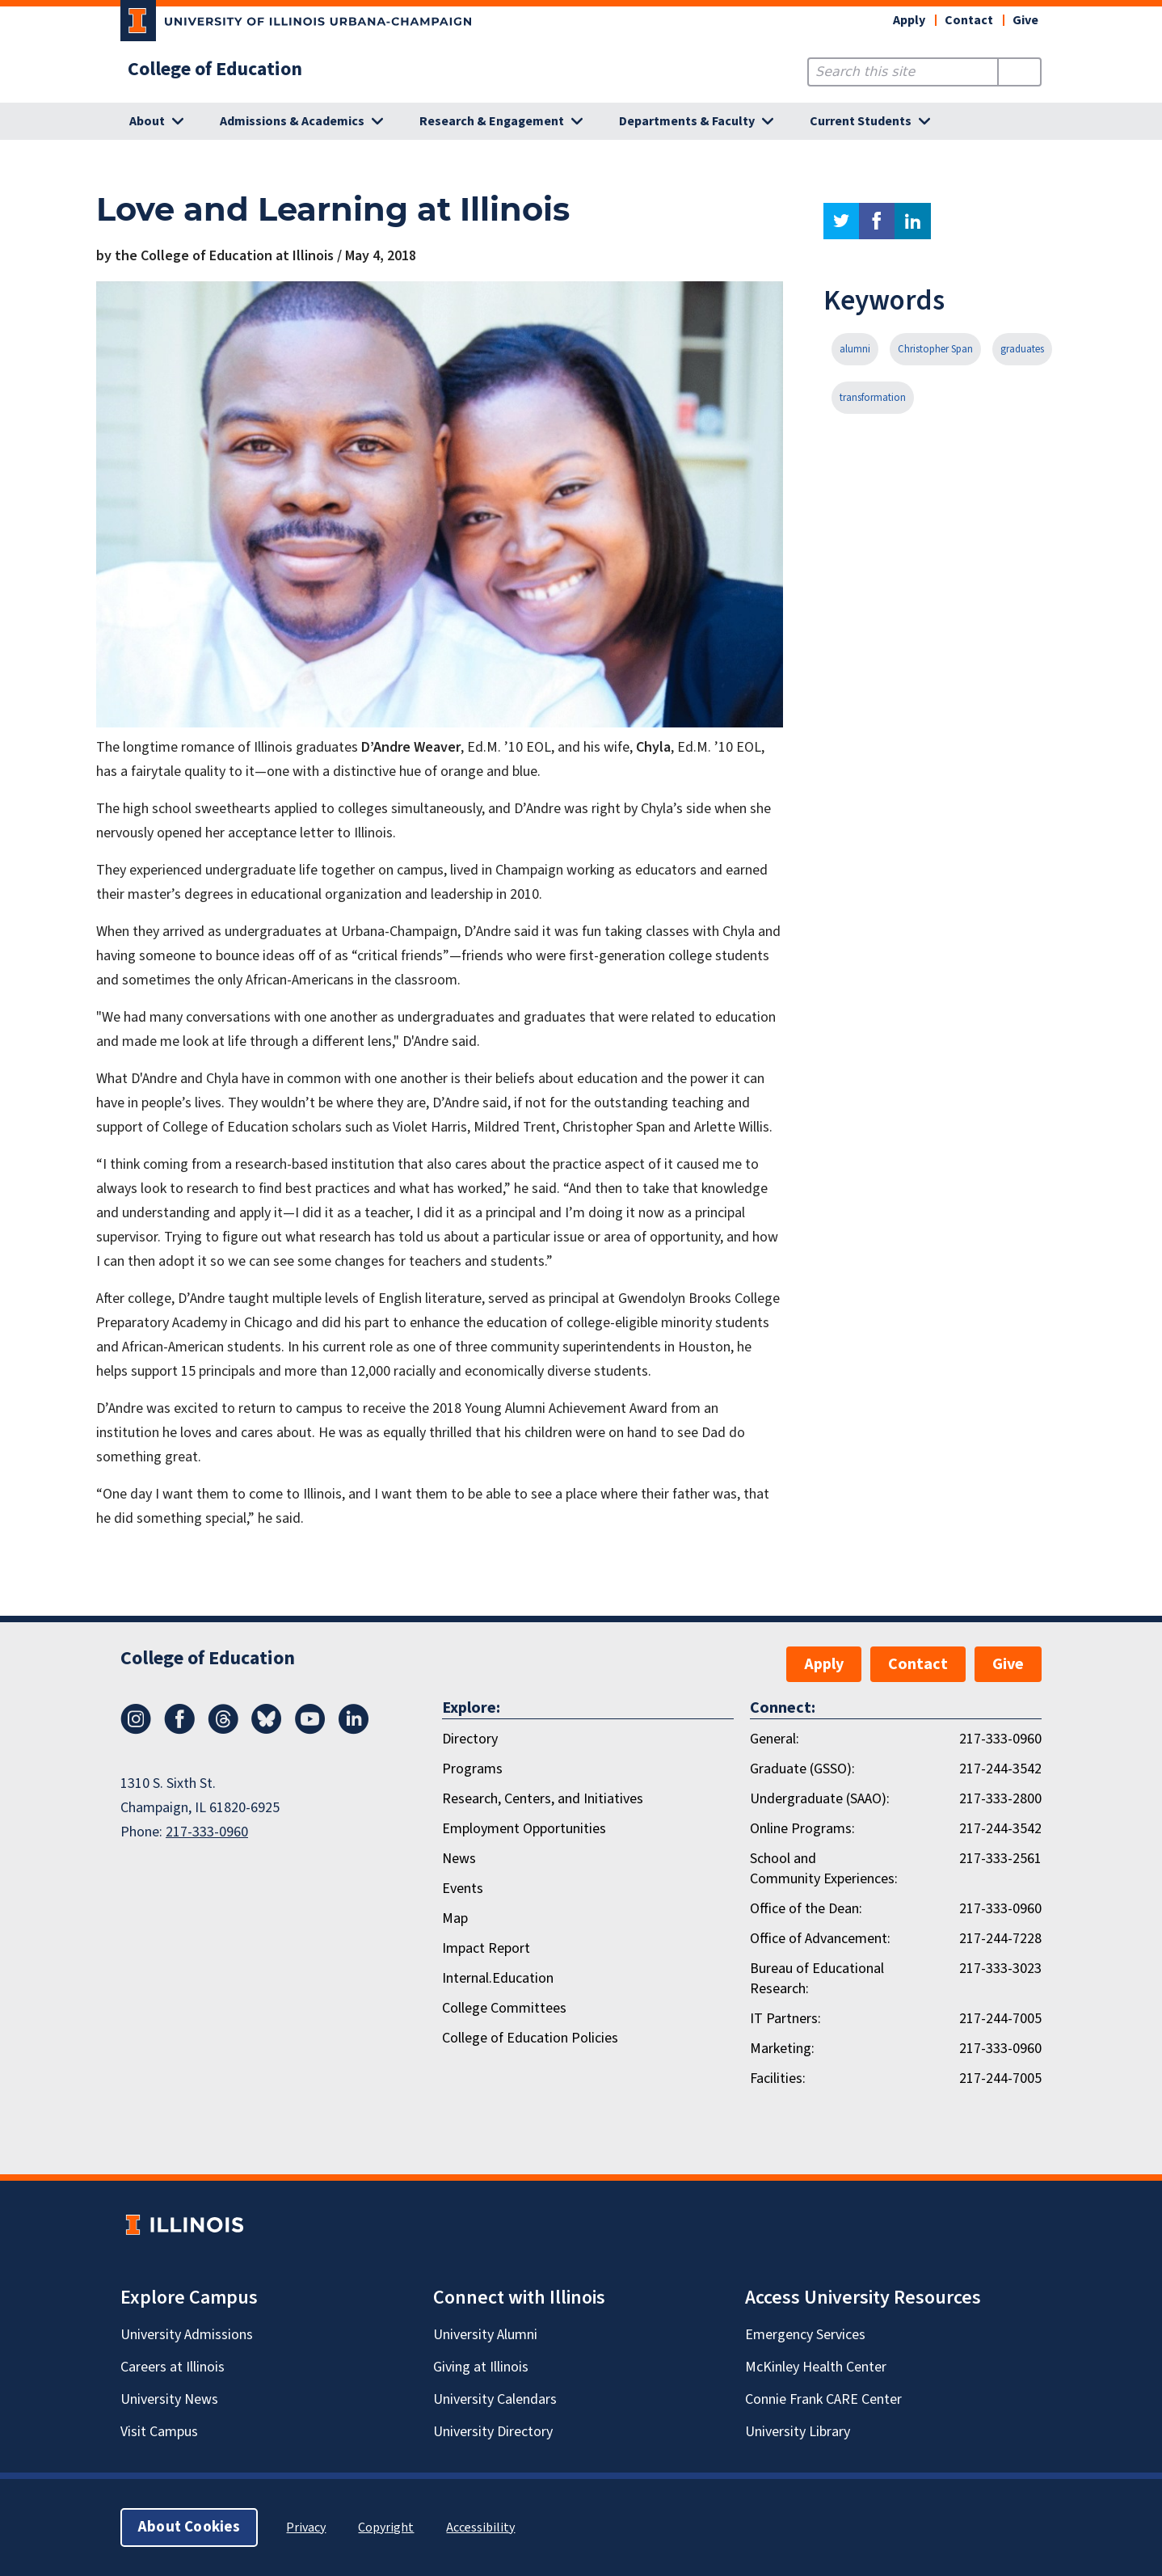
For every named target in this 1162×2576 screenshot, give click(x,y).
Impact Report (486, 1948)
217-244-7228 (1000, 1939)
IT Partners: (785, 2019)
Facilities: (778, 2078)
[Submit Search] (1019, 71)
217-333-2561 (1000, 1859)
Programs (472, 1769)
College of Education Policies (530, 2038)
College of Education (215, 69)
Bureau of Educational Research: (817, 1978)
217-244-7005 (1000, 2019)
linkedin (912, 221)
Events (462, 1888)
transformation (873, 397)
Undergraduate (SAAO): (820, 1799)
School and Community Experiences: (824, 1869)
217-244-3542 (1000, 1769)
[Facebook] (179, 1730)
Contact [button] (969, 20)
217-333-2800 (1000, 1799)
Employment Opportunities (524, 1829)
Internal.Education (498, 1978)
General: (774, 1739)
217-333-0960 (207, 1832)
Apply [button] (909, 20)
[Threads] (223, 1730)
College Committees (504, 2008)
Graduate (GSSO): (802, 1769)
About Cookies (189, 2527)
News (459, 1859)
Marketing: (782, 2048)
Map (455, 1918)
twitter (841, 221)
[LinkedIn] (354, 1730)
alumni (855, 349)
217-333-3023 (1000, 1968)
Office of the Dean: (806, 1909)
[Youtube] (310, 1730)
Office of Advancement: (820, 1939)
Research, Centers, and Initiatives (542, 1799)
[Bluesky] (266, 1730)
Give (1025, 20)
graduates (1022, 349)
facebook (877, 221)
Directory (470, 1739)
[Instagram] (136, 1730)
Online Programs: (802, 1829)
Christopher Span (935, 349)
